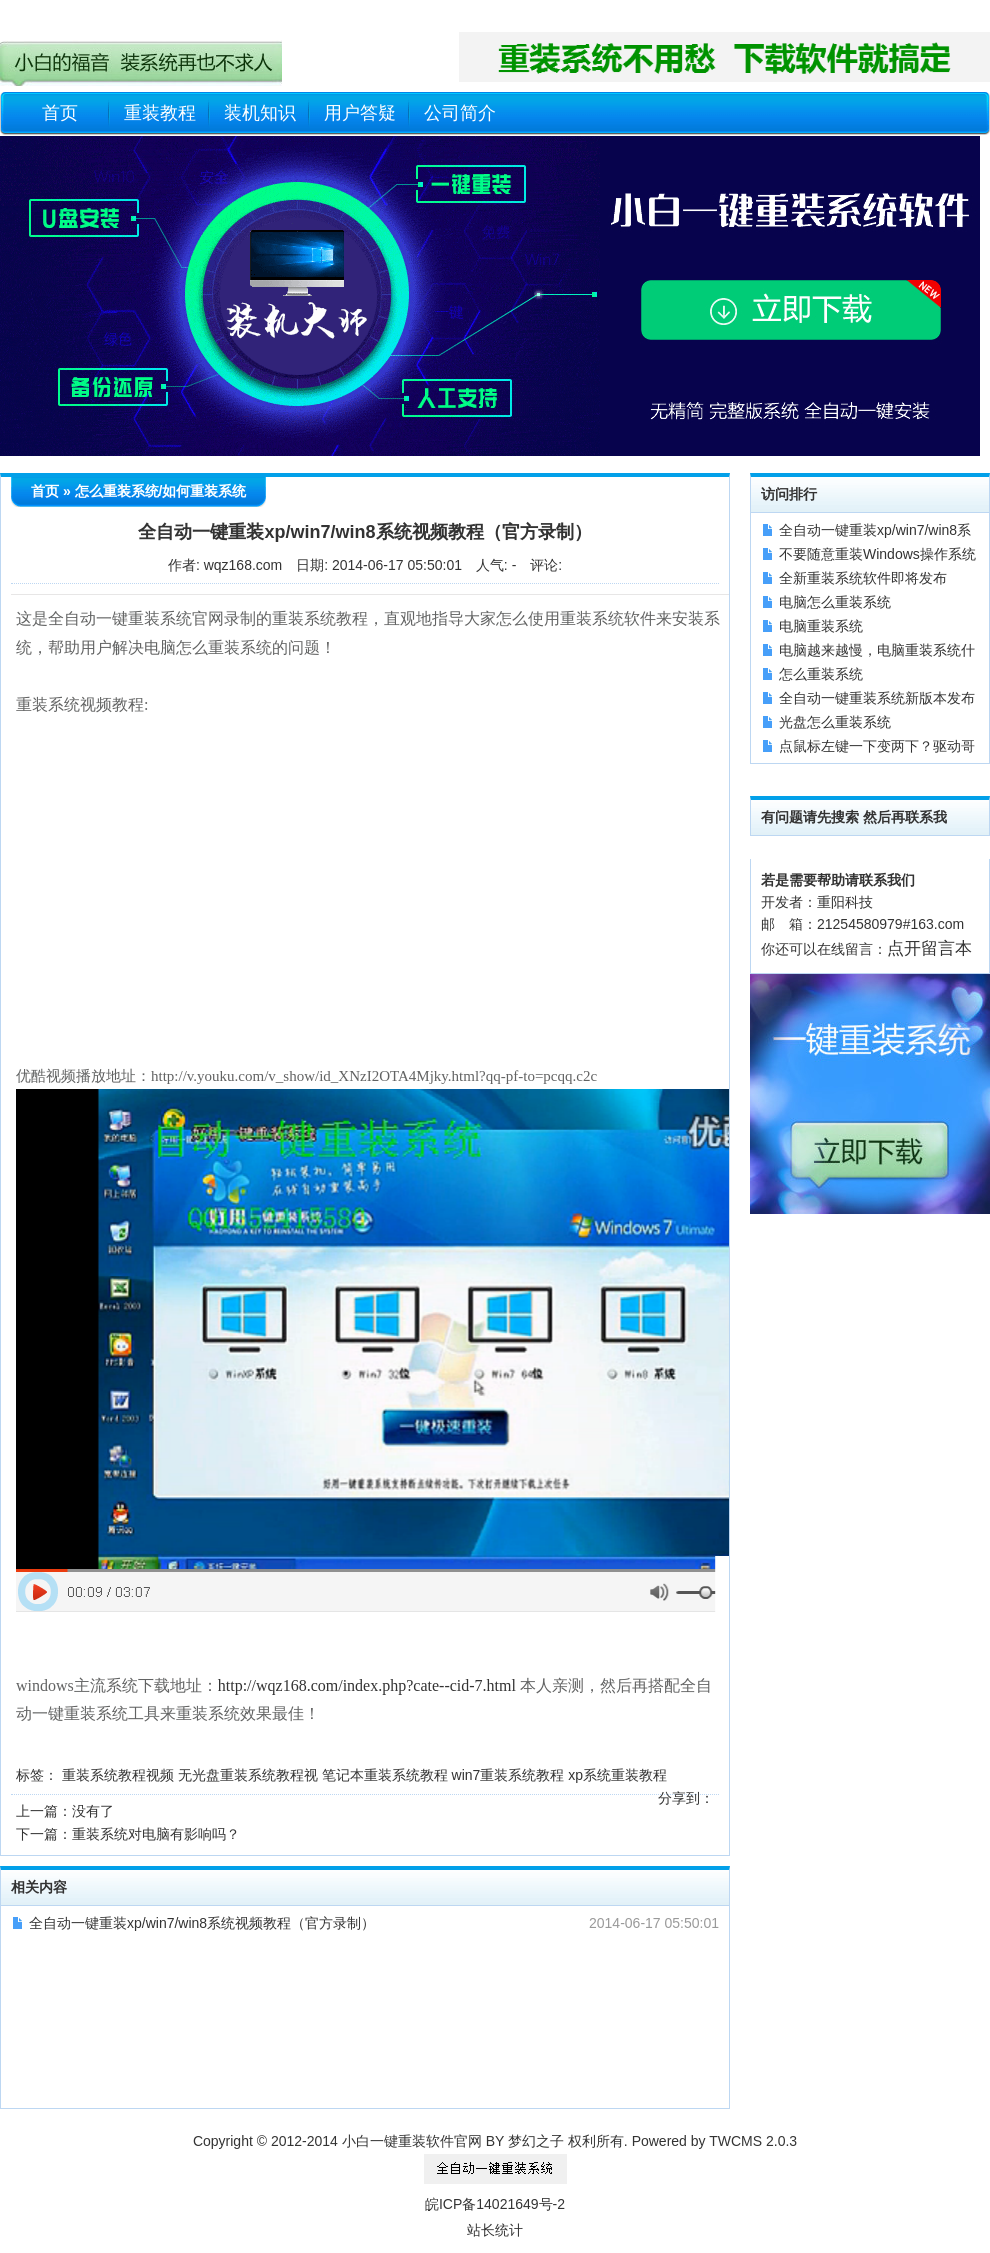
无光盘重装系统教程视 (248, 1775)
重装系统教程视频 (118, 1775)
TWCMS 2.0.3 (753, 2141)
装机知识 (260, 113)
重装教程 (160, 113)
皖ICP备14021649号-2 (495, 2204)
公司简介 (460, 113)
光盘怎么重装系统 (835, 722)
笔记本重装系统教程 (385, 1775)
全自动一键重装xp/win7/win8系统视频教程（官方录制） (202, 1923)
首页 (60, 113)
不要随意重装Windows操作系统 (877, 554)
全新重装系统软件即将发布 (863, 578)
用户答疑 (360, 113)
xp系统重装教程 (617, 1775)
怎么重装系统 (821, 674)
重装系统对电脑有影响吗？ (156, 1834)
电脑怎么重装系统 (835, 602)
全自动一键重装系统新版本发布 (877, 698)
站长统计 (495, 2230)
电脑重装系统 (821, 626)
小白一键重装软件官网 (412, 2141)
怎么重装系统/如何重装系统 (161, 491)
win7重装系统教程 (508, 1775)
